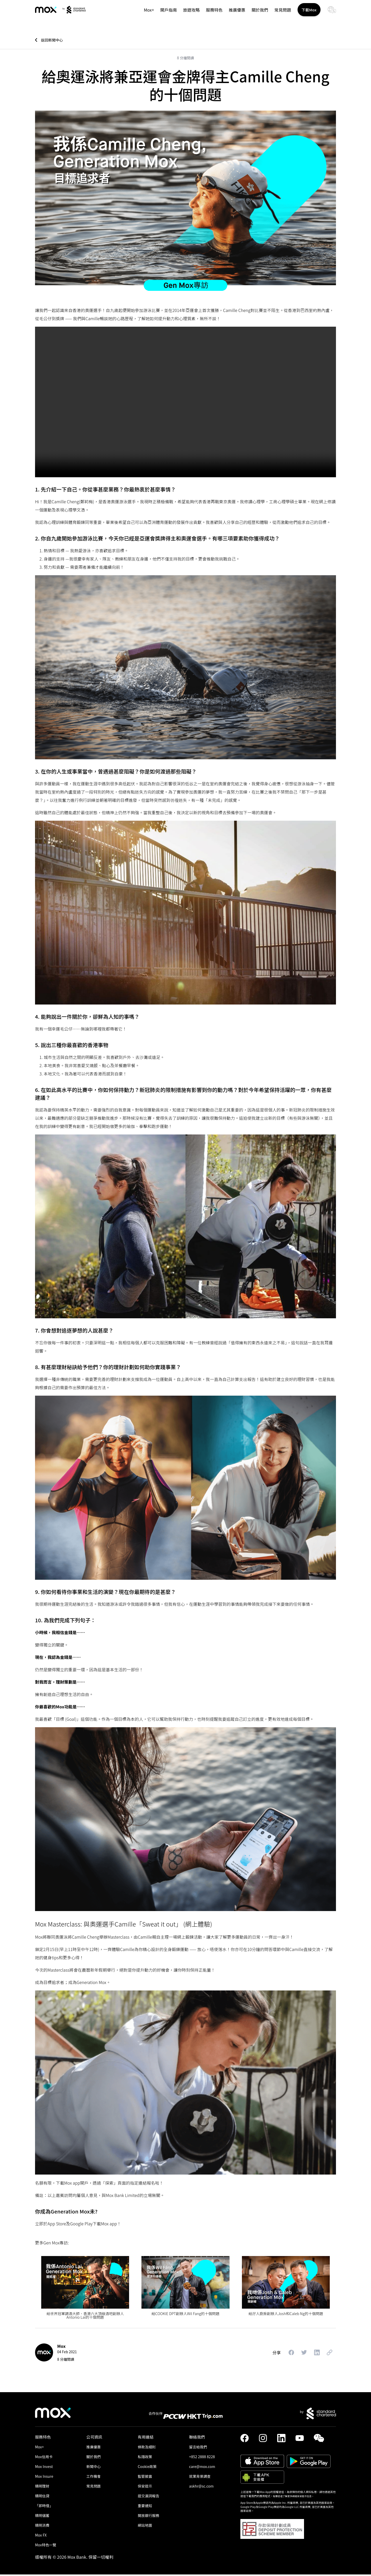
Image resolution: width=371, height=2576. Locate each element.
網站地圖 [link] (146, 2526)
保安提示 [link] (146, 2487)
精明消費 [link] (43, 2526)
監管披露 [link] (146, 2477)
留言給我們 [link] (199, 2448)
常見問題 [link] (279, 15)
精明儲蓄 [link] (43, 2517)
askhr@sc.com (202, 2487)
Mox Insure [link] (45, 2477)
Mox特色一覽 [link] (46, 2546)
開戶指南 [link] (165, 15)
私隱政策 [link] (146, 2458)
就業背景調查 (201, 2477)
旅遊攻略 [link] (188, 15)
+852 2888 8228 (203, 2458)
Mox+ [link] (146, 15)
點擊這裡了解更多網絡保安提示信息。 (296, 2497)
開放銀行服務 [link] (150, 2517)
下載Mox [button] (308, 15)
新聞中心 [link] (94, 2468)
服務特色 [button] (211, 15)
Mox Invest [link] (45, 2468)
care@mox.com (203, 2468)
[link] (50, 15)
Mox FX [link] (41, 2536)
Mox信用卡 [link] (44, 2458)
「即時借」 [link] (45, 2507)
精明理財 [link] (43, 2487)
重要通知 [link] (146, 2507)
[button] (285, 2354)
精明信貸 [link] (43, 2497)
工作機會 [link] (94, 2477)
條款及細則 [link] (148, 2448)
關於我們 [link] (257, 15)
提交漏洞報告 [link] (150, 2497)
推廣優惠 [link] (234, 15)
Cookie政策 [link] (148, 2468)
